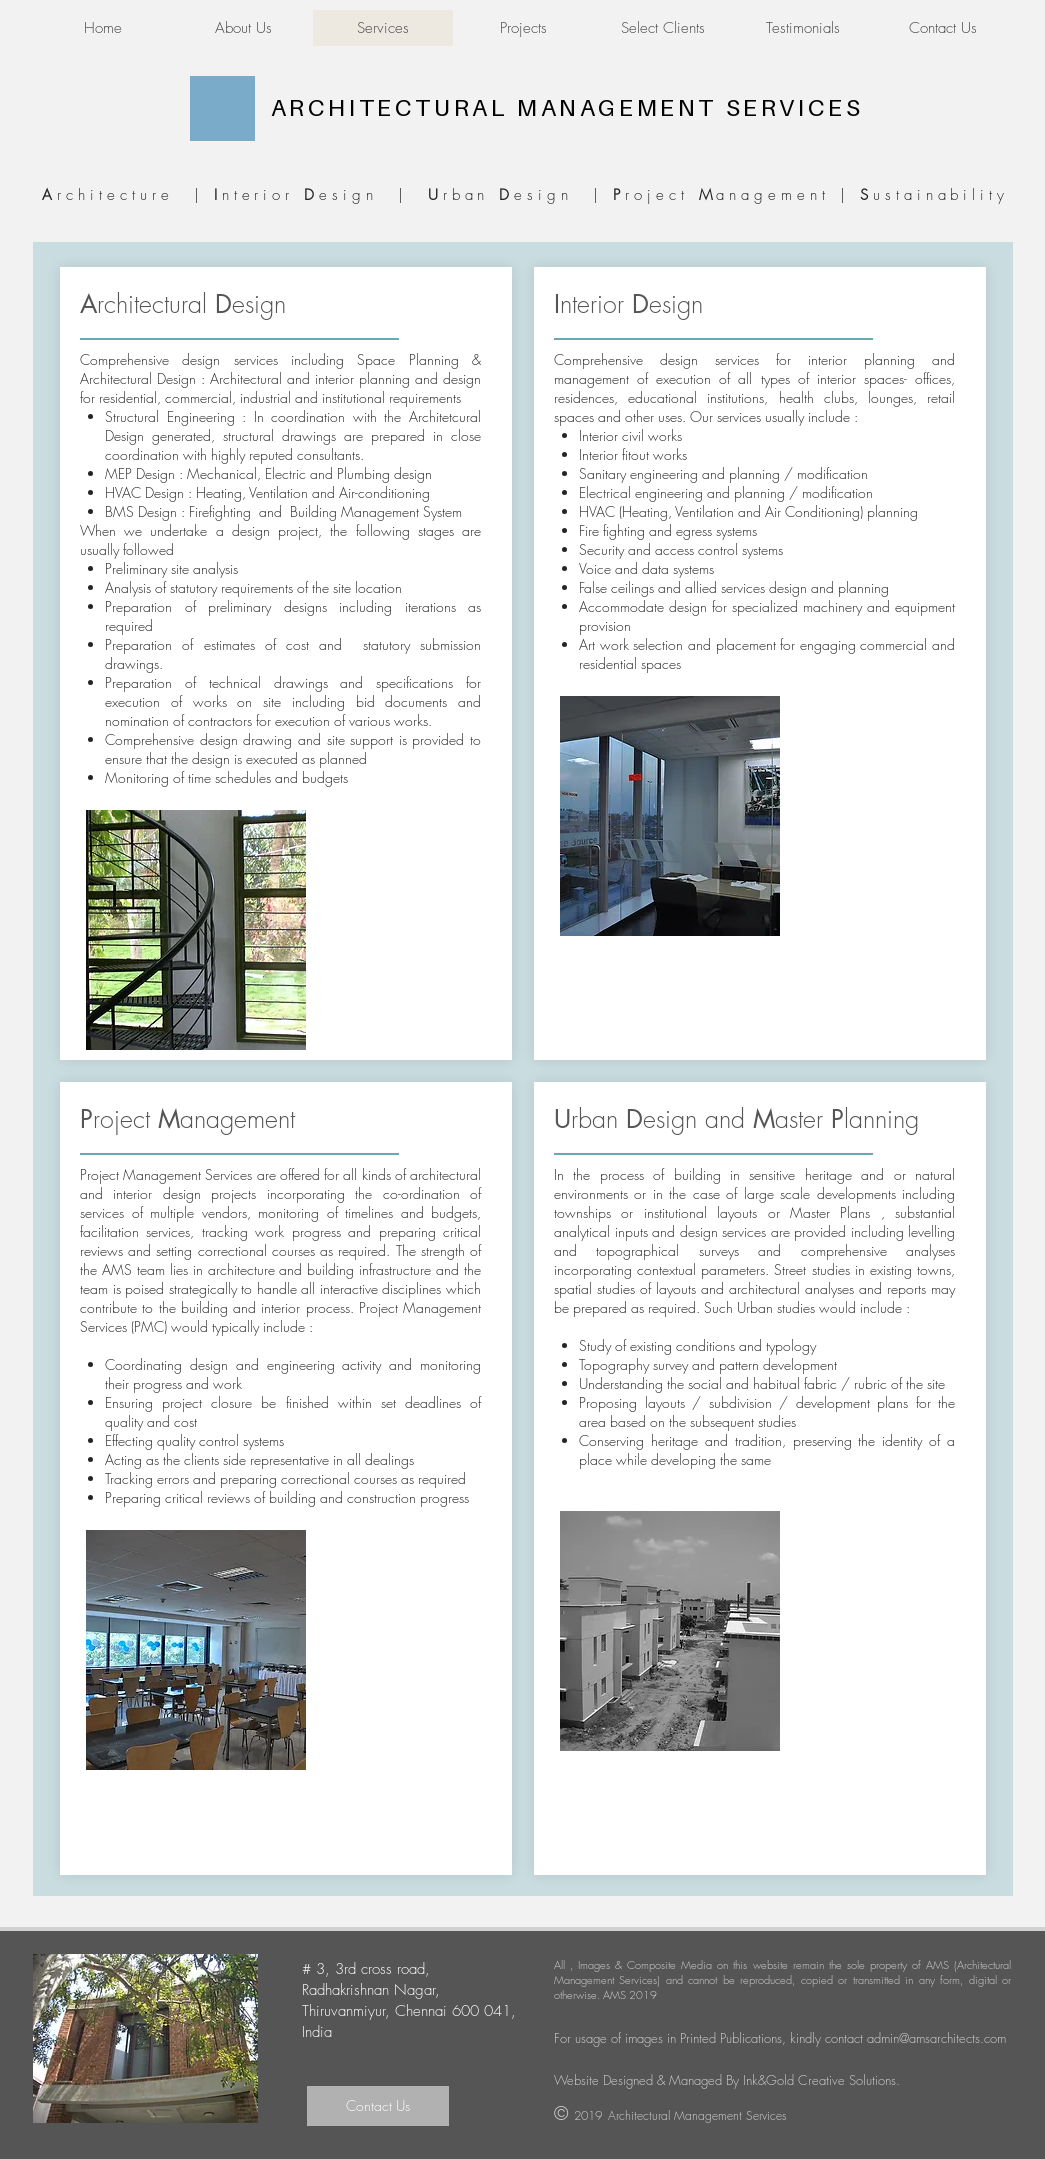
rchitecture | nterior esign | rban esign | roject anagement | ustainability (521, 195)
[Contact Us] (378, 2106)
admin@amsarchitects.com (936, 2038)
